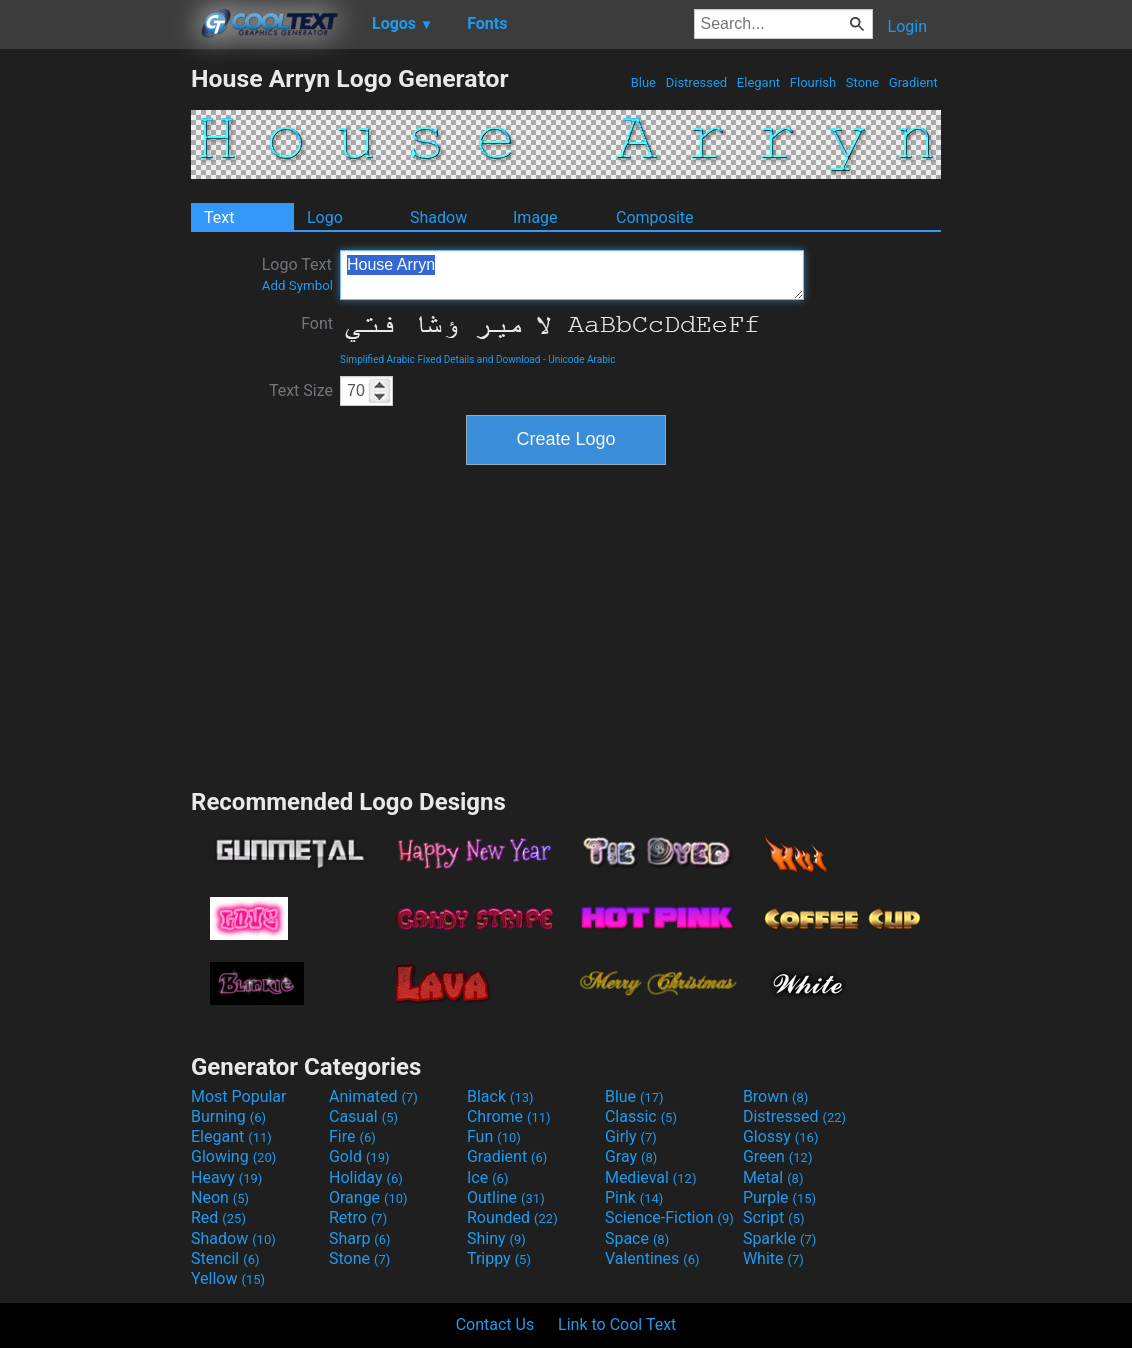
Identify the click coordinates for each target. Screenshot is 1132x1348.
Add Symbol (297, 285)
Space (637, 1238)
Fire (352, 1136)
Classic (641, 1116)
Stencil (225, 1258)
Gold (359, 1156)
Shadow (438, 217)
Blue (643, 82)
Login (907, 26)
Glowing (233, 1156)
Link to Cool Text (617, 1324)
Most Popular (239, 1096)
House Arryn (572, 275)
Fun (494, 1136)
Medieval (651, 1177)
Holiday (366, 1177)
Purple (779, 1197)
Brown (775, 1096)
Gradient (913, 82)
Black (500, 1096)
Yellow (228, 1278)
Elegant (759, 82)
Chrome (509, 1116)
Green (778, 1156)
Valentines (652, 1258)
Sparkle (779, 1238)
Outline (506, 1197)
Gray (631, 1156)
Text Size (301, 390)
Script (774, 1217)
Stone (863, 82)
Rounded (512, 1217)
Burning (228, 1116)
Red (218, 1217)
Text (219, 217)
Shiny (496, 1238)
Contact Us (495, 1324)
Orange (368, 1197)
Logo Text (297, 274)
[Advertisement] (95, 364)
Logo (325, 217)
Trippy (499, 1258)
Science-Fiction (669, 1217)
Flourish (813, 82)
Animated (373, 1096)
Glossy (781, 1136)
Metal (773, 1177)
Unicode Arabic (581, 359)
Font (317, 323)
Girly (631, 1136)
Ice (487, 1177)
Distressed (696, 82)
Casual (363, 1116)
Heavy (226, 1177)
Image (535, 217)
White (773, 1258)
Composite (655, 217)
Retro (358, 1217)
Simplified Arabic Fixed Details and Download (440, 359)
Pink (634, 1197)
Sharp (360, 1238)
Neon (220, 1197)
